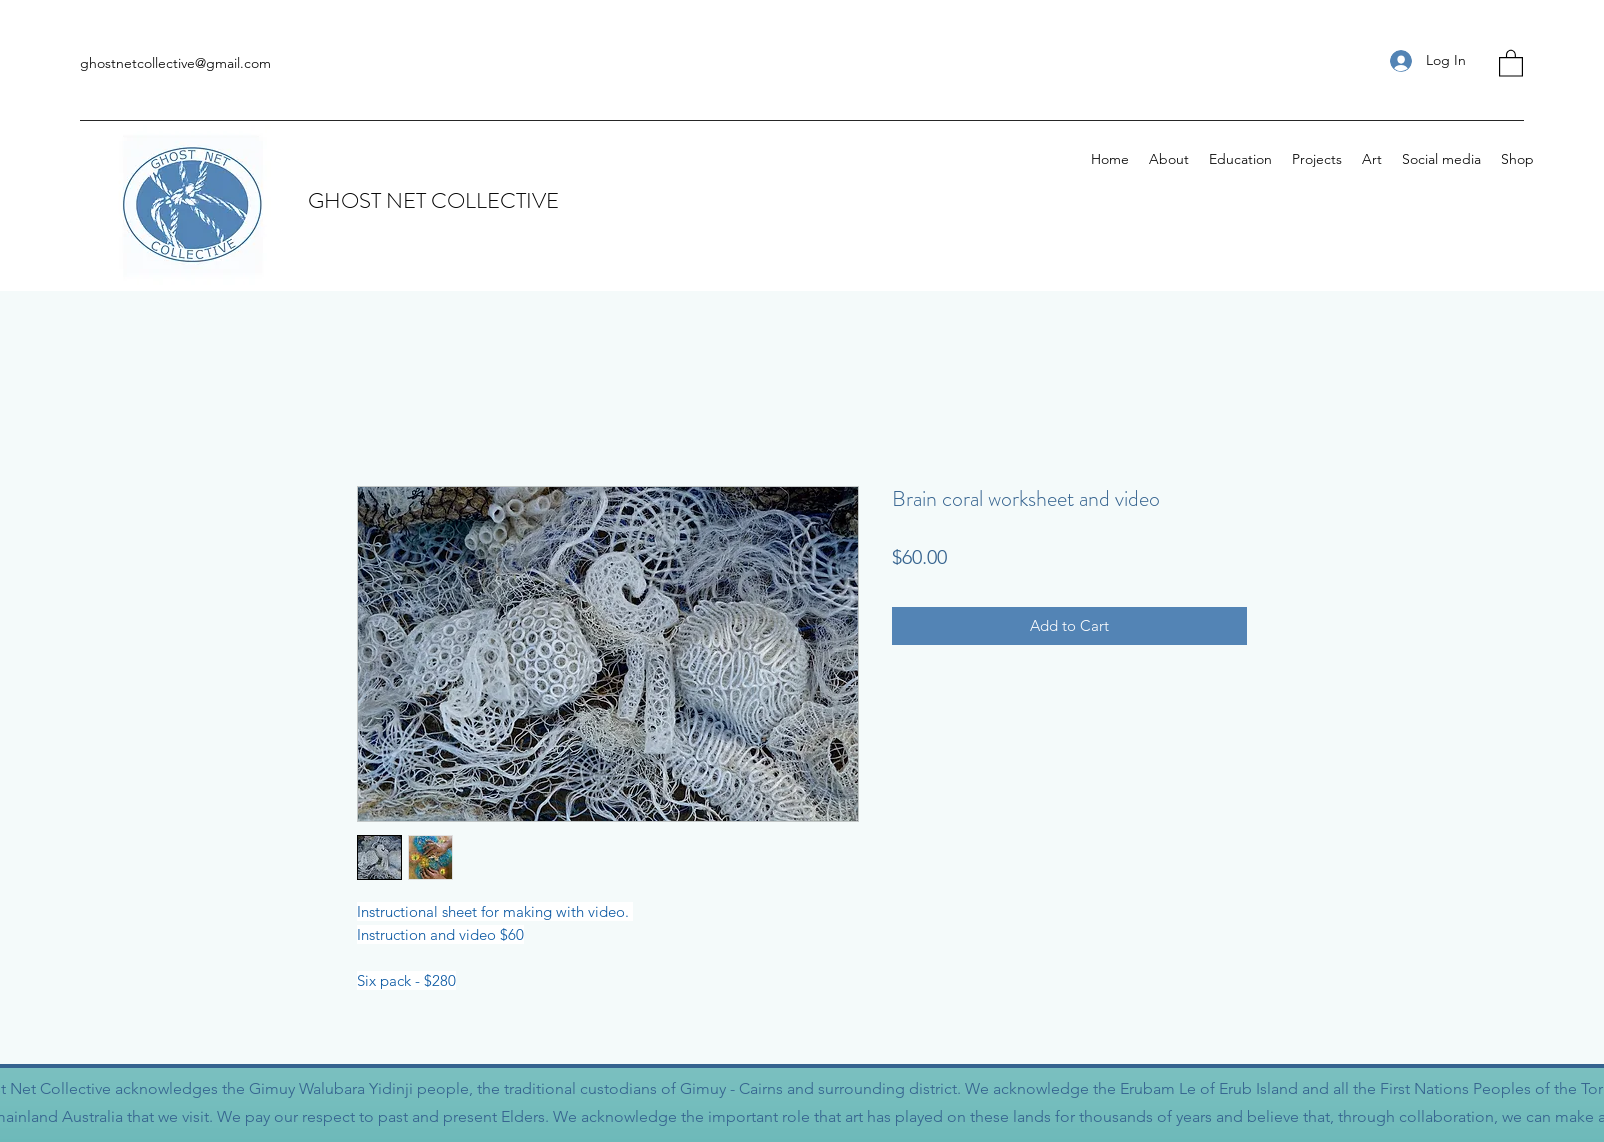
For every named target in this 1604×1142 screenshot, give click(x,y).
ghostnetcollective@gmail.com (175, 63)
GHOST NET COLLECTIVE (433, 200)
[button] (1511, 62)
